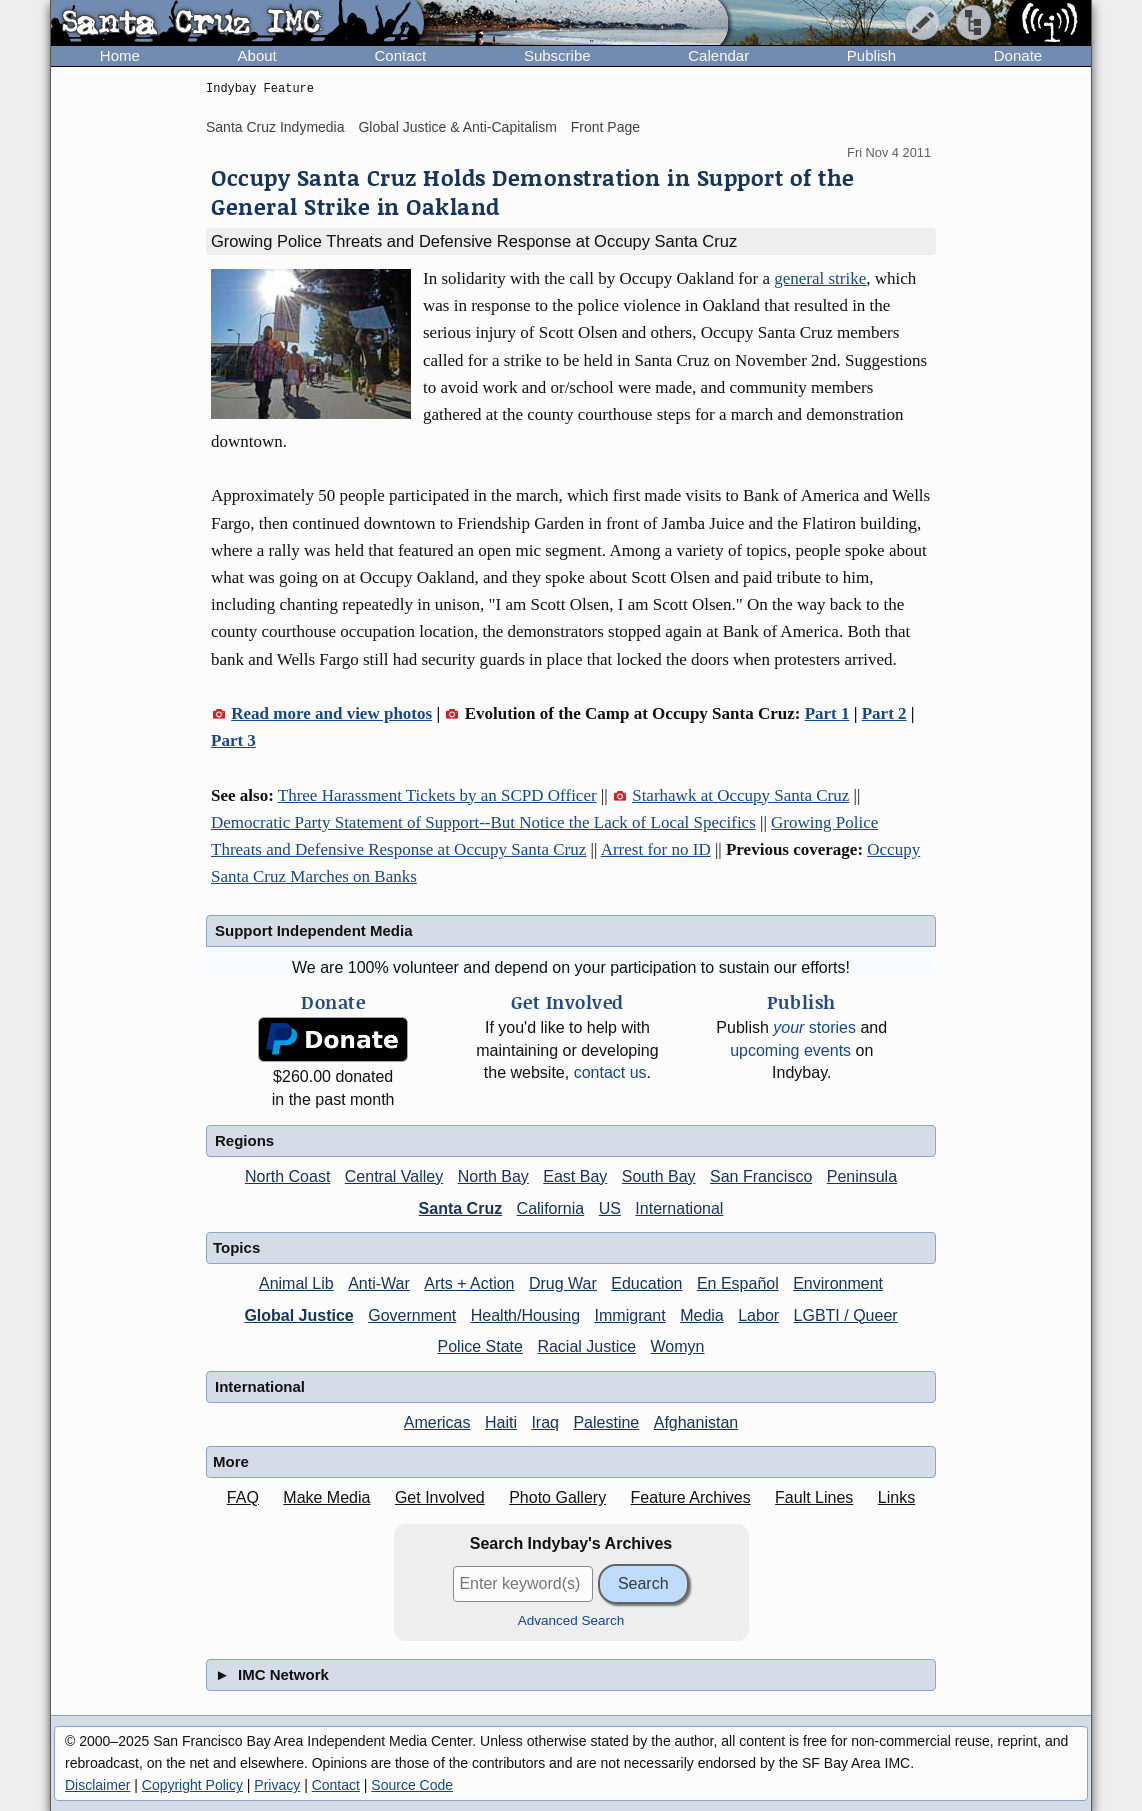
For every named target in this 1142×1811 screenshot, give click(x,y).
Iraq (545, 1422)
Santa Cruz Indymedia (275, 127)
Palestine (606, 1422)
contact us (610, 1072)
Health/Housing (525, 1315)
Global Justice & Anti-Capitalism (457, 127)
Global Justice (298, 1315)
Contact (400, 55)
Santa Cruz (461, 1208)
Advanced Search (571, 1620)
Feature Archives (691, 1497)
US (610, 1208)
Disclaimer (97, 1785)
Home (120, 55)
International (679, 1208)
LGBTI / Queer (846, 1315)
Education (646, 1283)
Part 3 (233, 740)
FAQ (243, 1497)
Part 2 (884, 713)
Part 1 (827, 713)
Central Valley (394, 1176)
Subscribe (557, 55)
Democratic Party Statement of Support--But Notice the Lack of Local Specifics (483, 822)
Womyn (678, 1346)
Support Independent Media (314, 930)
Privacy (277, 1785)
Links (896, 1497)
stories (814, 1027)
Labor (758, 1315)
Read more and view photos (331, 713)
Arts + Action (469, 1283)
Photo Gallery (557, 1497)
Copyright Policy (192, 1785)
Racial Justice (586, 1346)
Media (702, 1315)
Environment (838, 1283)
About (257, 55)
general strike (820, 278)
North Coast (287, 1176)
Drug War (563, 1283)
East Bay (575, 1176)
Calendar (718, 55)
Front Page (605, 127)
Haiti (501, 1422)
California (551, 1208)
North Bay (493, 1176)
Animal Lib (296, 1283)
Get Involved (440, 1497)
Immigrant (630, 1315)
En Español (738, 1283)
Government (412, 1315)
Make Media (326, 1497)
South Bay (659, 1176)
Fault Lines (814, 1497)
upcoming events (790, 1050)
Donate (1018, 55)
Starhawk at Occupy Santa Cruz (740, 795)
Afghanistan (696, 1422)
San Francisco (761, 1176)
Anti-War (379, 1283)
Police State (480, 1346)
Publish (871, 55)
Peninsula (862, 1176)
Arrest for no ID (656, 849)
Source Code (412, 1785)
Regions (244, 1140)
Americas (437, 1422)
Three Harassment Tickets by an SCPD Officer (437, 795)
